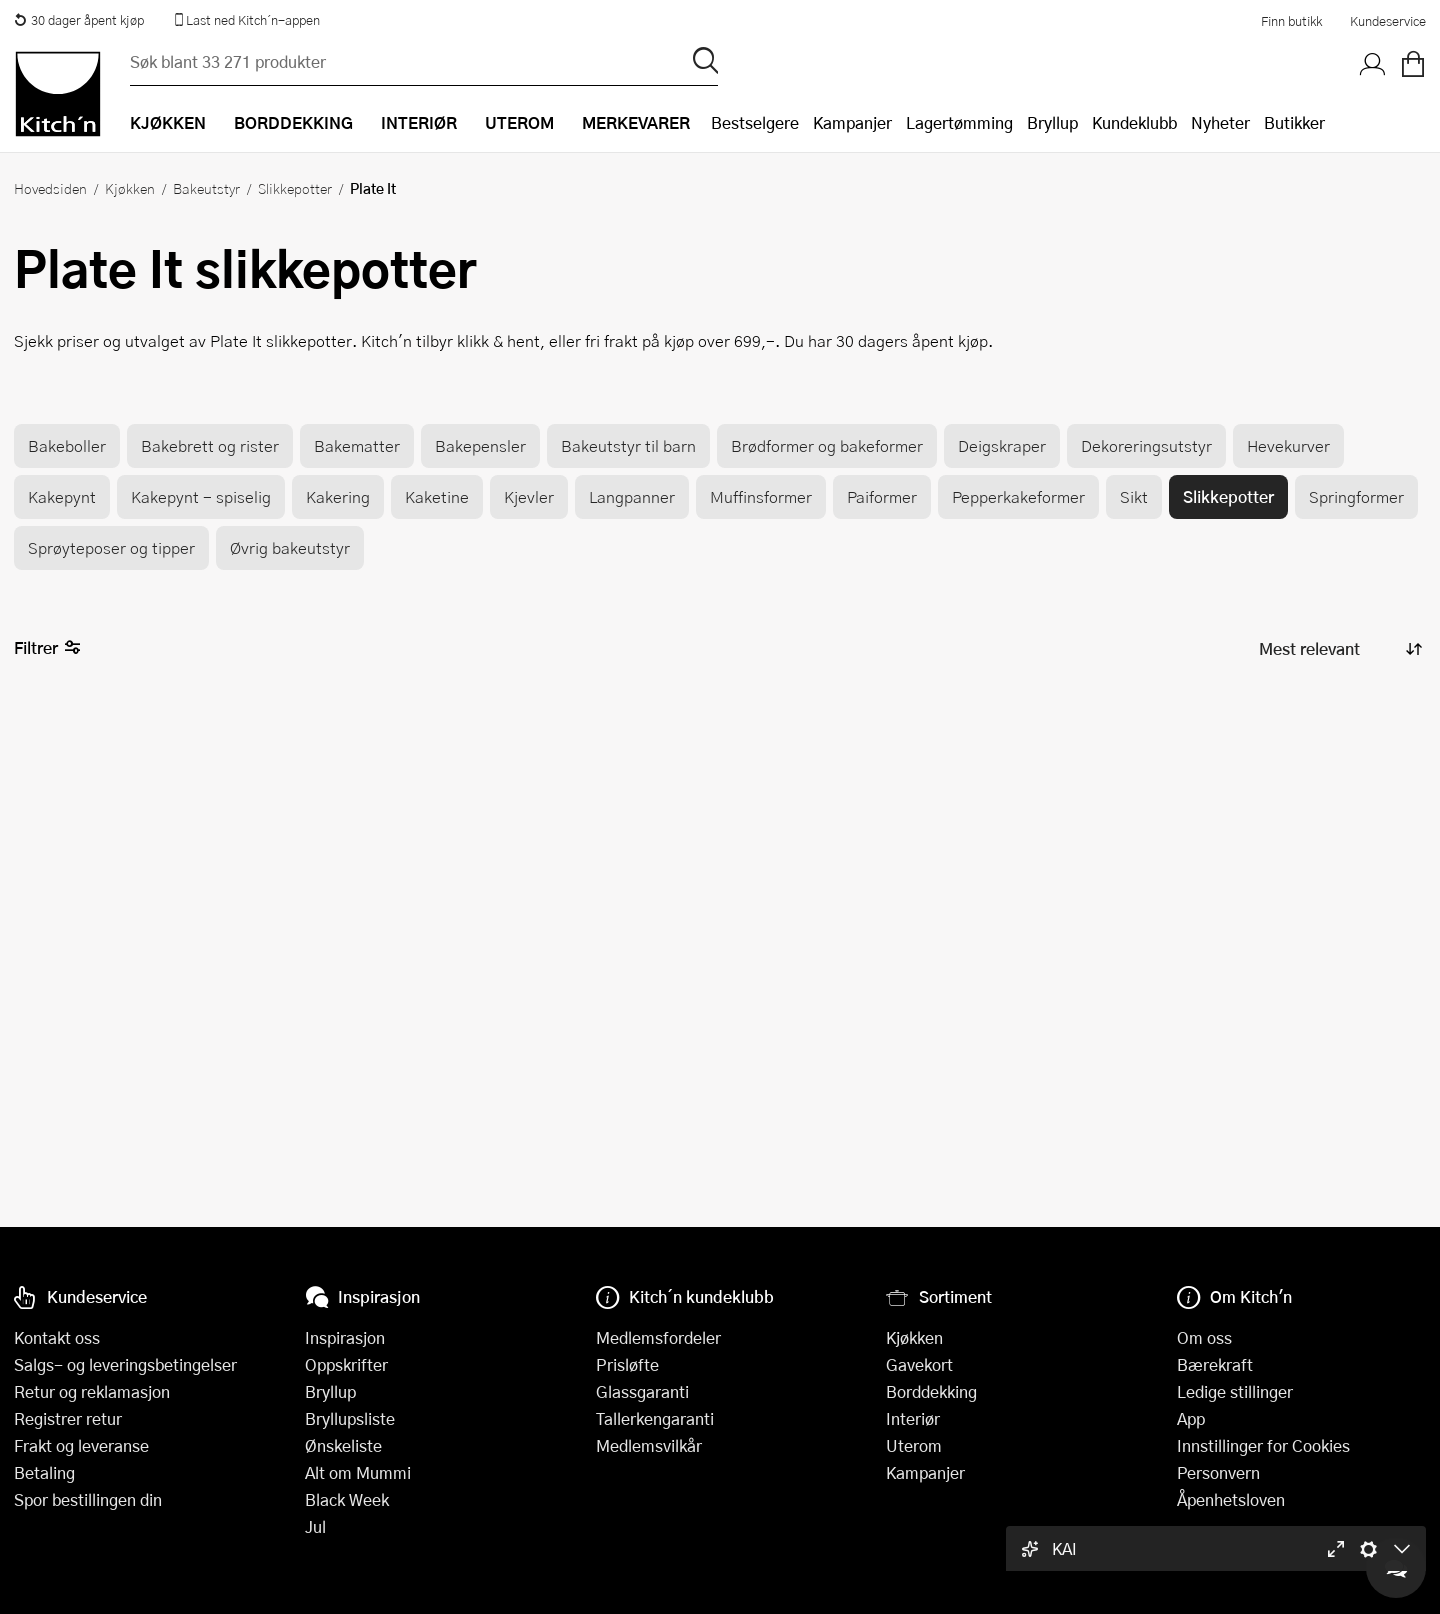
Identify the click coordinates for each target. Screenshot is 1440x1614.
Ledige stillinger (1235, 1391)
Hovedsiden (50, 188)
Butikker (1294, 122)
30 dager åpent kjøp (79, 20)
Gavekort (919, 1364)
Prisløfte (627, 1364)
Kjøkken (130, 188)
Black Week (347, 1499)
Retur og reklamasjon (92, 1391)
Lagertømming (959, 122)
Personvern (1218, 1472)
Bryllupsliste (350, 1418)
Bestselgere (755, 122)
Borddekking (931, 1391)
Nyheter (1220, 122)
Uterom (914, 1445)
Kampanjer (852, 122)
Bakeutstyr (206, 188)
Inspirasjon (345, 1337)
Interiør (913, 1418)
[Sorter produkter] (1339, 648)
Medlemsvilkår (649, 1445)
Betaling (44, 1472)
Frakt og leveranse (81, 1445)
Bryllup (1052, 122)
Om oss (1204, 1337)
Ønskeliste (343, 1445)
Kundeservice (1388, 21)
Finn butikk (1291, 21)
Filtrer (47, 648)
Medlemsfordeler (658, 1337)
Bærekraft (1215, 1364)
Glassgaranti (642, 1391)
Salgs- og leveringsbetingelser (125, 1364)
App (1191, 1418)
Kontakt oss (57, 1337)
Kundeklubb (1134, 122)
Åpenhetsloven (1231, 1499)
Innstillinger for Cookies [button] (1263, 1445)
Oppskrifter (346, 1364)
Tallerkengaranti (655, 1418)
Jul (315, 1526)
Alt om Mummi (358, 1472)
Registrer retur (68, 1418)
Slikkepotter (295, 188)
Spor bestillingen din (88, 1499)
